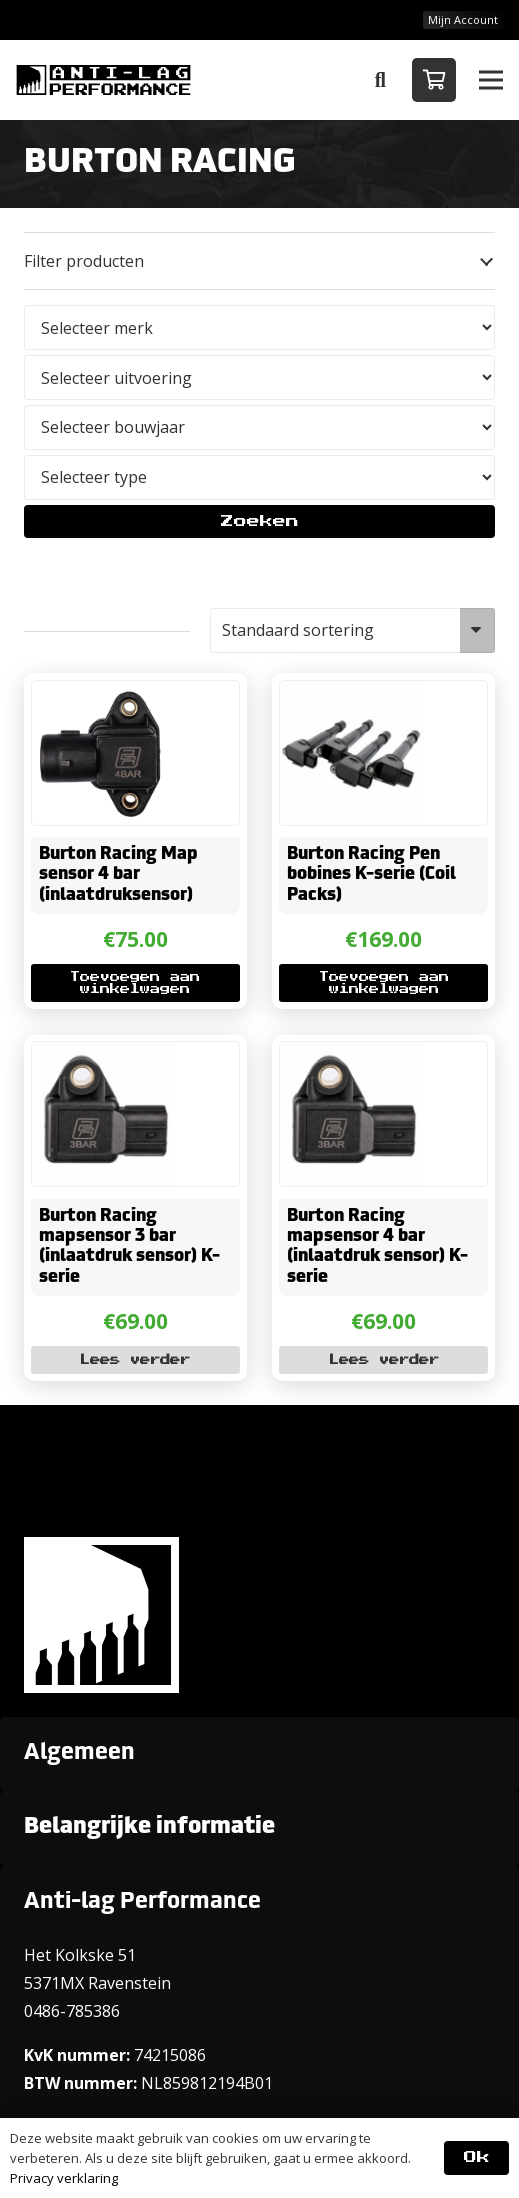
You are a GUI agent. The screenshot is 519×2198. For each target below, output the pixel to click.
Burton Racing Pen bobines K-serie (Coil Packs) (371, 875)
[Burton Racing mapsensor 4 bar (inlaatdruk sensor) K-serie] (352, 1056)
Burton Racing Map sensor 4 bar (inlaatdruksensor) (118, 875)
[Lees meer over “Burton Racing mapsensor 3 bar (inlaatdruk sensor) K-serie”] (135, 1361)
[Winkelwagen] (434, 80)
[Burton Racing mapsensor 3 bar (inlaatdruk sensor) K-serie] (104, 1056)
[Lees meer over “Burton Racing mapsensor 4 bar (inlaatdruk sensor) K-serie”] (383, 1361)
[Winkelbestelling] (352, 630)
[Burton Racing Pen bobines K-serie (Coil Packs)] (352, 695)
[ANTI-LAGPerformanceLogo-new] (103, 80)
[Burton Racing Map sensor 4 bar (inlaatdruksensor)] (104, 695)
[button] (380, 80)
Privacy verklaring (64, 2178)
